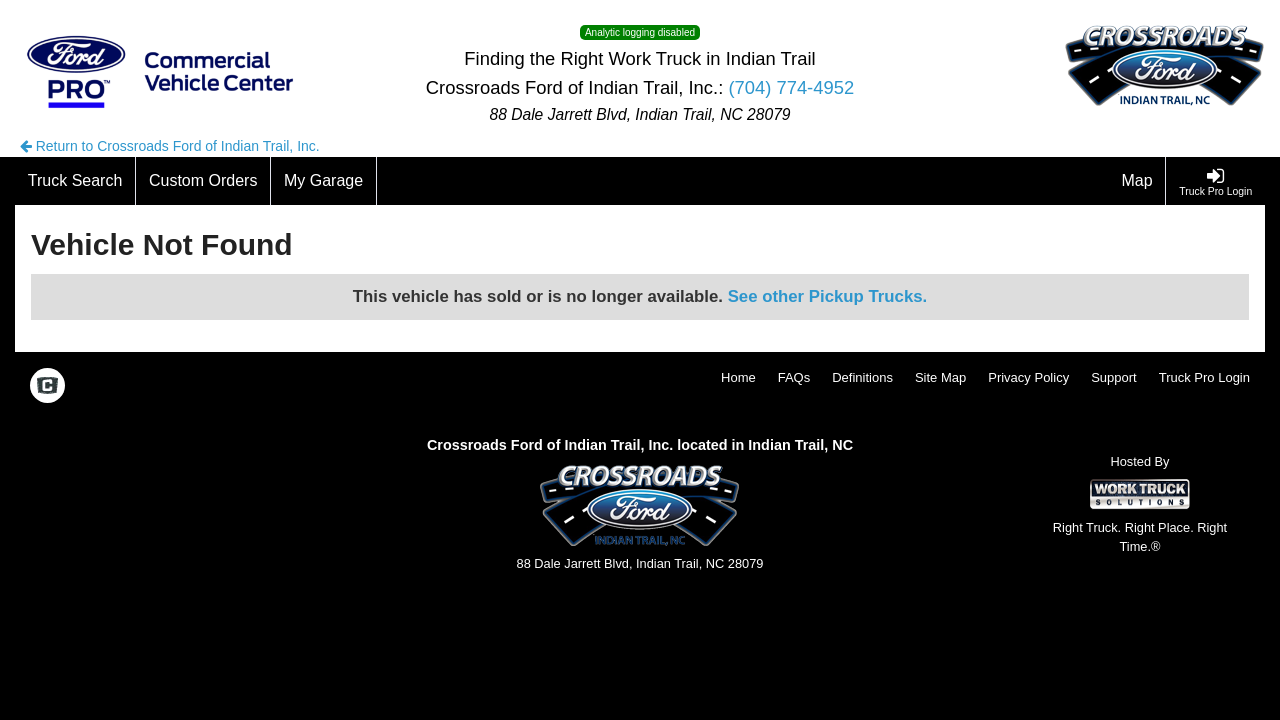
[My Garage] (324, 181)
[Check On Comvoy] (47, 387)
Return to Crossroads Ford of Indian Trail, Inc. (170, 146)
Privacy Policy (1028, 377)
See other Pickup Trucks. (828, 296)
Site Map (940, 377)
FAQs (794, 377)
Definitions (862, 377)
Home (738, 377)
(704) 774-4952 (791, 87)
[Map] (1138, 181)
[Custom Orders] (203, 181)
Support (1114, 377)
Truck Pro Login (1204, 377)
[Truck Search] (75, 181)
